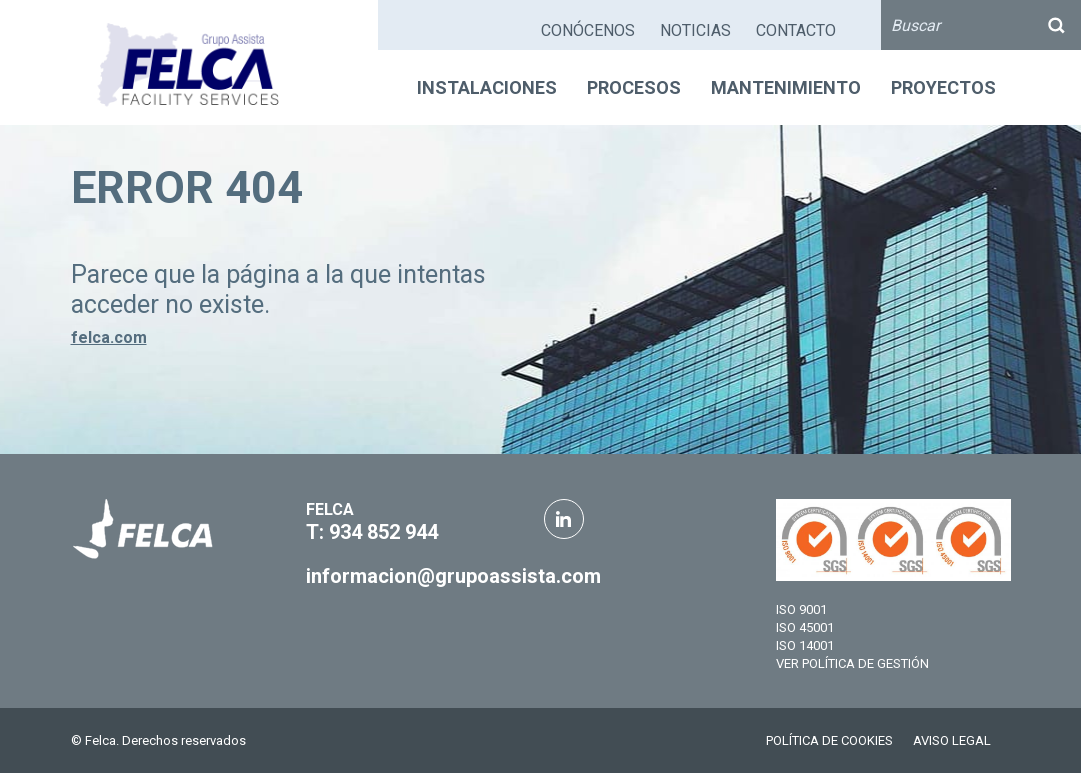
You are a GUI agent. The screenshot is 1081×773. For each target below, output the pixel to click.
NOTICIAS (695, 30)
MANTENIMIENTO (786, 87)
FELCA (330, 509)
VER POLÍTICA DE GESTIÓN (852, 663)
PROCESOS (634, 87)
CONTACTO (796, 30)
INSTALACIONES (487, 87)
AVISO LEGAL (952, 740)
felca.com (109, 337)
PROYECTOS (943, 87)
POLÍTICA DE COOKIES (829, 740)
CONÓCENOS (588, 30)
